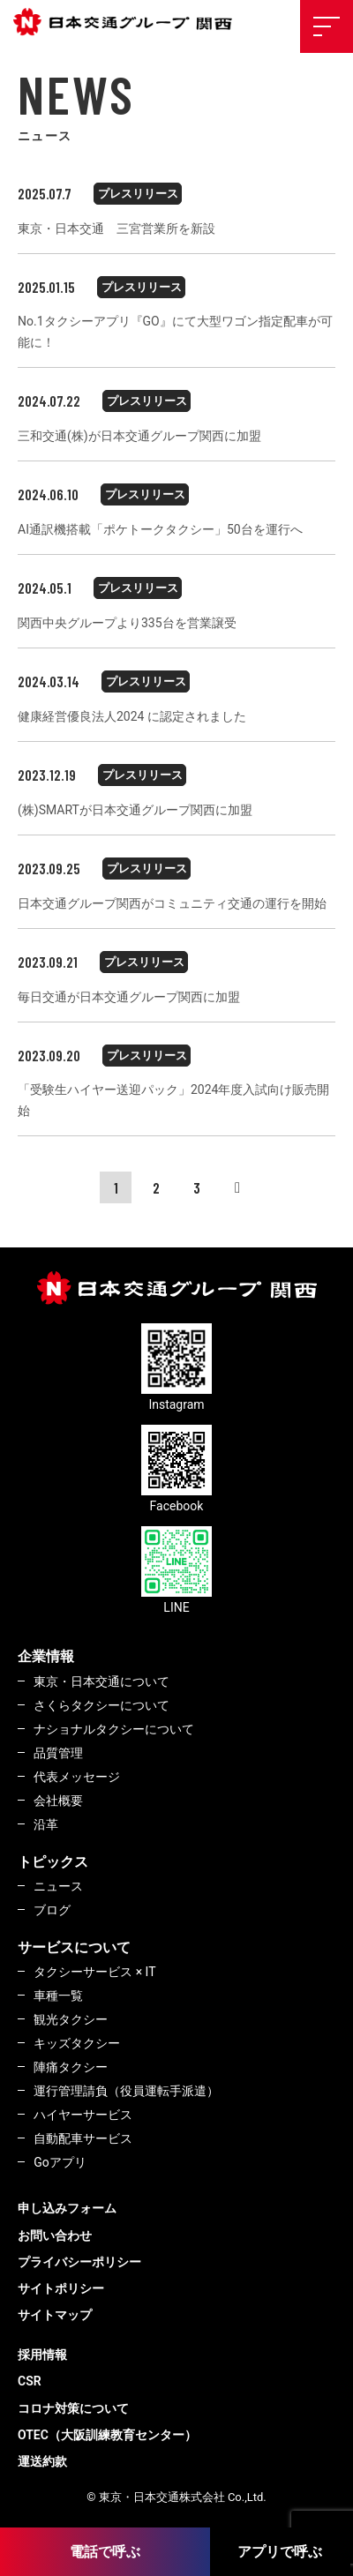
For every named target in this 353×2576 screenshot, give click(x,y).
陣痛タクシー (71, 2067)
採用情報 (42, 2355)
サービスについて (74, 1947)
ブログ (52, 1910)
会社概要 (58, 1800)
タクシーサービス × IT (94, 1972)
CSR (29, 2381)
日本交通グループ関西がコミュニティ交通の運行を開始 (172, 903)
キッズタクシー (77, 2043)
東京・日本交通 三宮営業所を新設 (116, 228)
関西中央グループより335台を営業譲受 (127, 623)
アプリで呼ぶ (279, 2551)
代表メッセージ (77, 1777)
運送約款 (42, 2461)
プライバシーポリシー (79, 2262)
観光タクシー (71, 2019)
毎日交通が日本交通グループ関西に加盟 (129, 997)
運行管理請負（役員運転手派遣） (126, 2091)
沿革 (46, 1824)
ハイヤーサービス (83, 2115)
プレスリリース (138, 193)
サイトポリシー (61, 2288)
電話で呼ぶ (105, 2551)
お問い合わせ (55, 2235)
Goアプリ (60, 2162)
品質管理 (58, 1753)
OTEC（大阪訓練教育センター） (107, 2435)
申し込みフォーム (67, 2208)
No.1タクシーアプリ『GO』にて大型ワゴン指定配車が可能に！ (175, 331)
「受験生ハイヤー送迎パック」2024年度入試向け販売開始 (173, 1100)
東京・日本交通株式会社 (128, 22)
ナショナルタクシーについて (114, 1729)
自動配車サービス (83, 2138)
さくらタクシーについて (101, 1705)
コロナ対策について (73, 2408)
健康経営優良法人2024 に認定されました (132, 716)
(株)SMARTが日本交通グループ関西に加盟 (135, 810)
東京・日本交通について (101, 1681)
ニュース (58, 1886)
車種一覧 (58, 1995)
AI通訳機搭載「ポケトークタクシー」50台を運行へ (160, 529)
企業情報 (46, 1656)
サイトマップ (55, 2315)
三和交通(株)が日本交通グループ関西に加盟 (139, 436)
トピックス (53, 1861)
